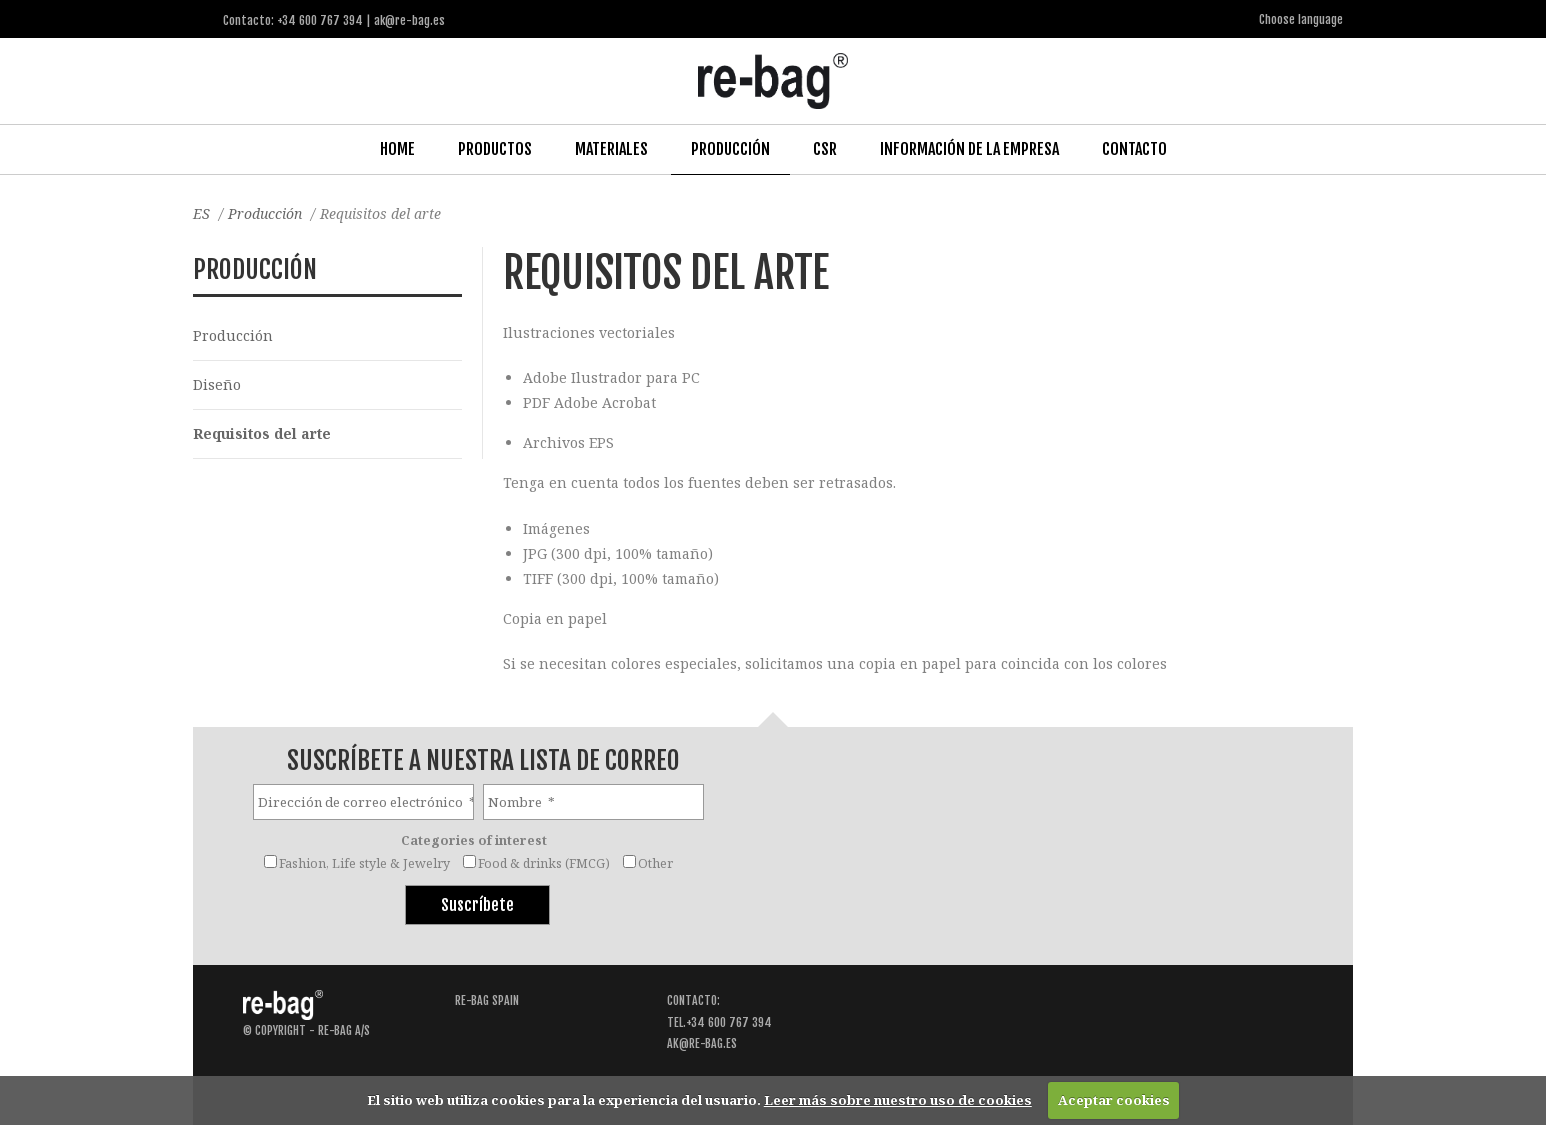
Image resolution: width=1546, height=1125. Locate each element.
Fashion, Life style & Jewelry (364, 863)
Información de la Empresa (969, 149)
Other (655, 863)
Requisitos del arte (262, 433)
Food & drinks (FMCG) (544, 863)
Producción (730, 149)
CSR (825, 149)
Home (397, 149)
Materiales (611, 149)
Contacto (1134, 149)
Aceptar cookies (1114, 1100)
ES (201, 213)
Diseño (217, 384)
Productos (495, 149)
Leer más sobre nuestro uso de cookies (898, 1100)
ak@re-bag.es (702, 1043)
